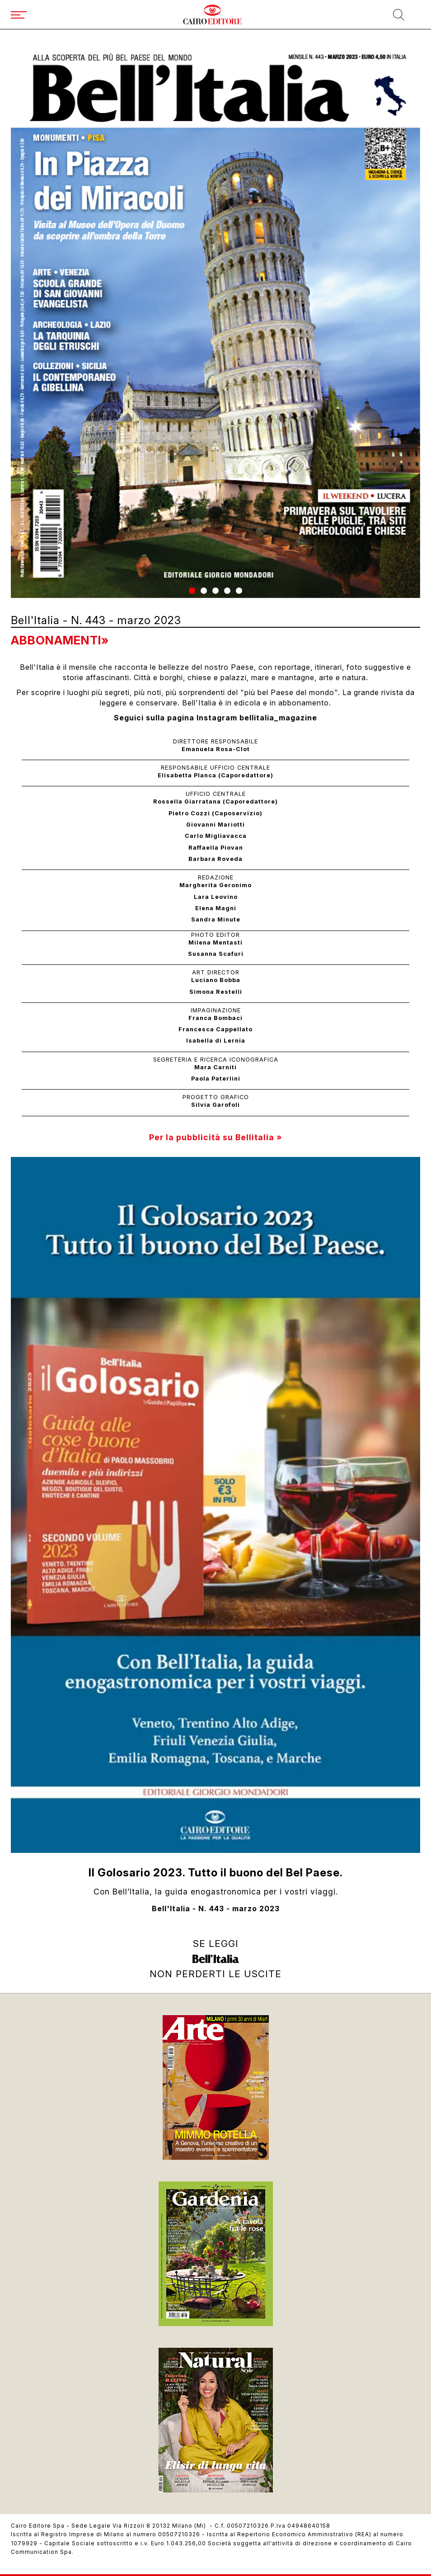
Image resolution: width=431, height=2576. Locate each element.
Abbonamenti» (60, 640)
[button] (192, 590)
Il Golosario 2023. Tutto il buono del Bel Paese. (216, 1872)
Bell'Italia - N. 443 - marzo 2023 (216, 1908)
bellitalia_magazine (278, 717)
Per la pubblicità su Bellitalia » (215, 1137)
